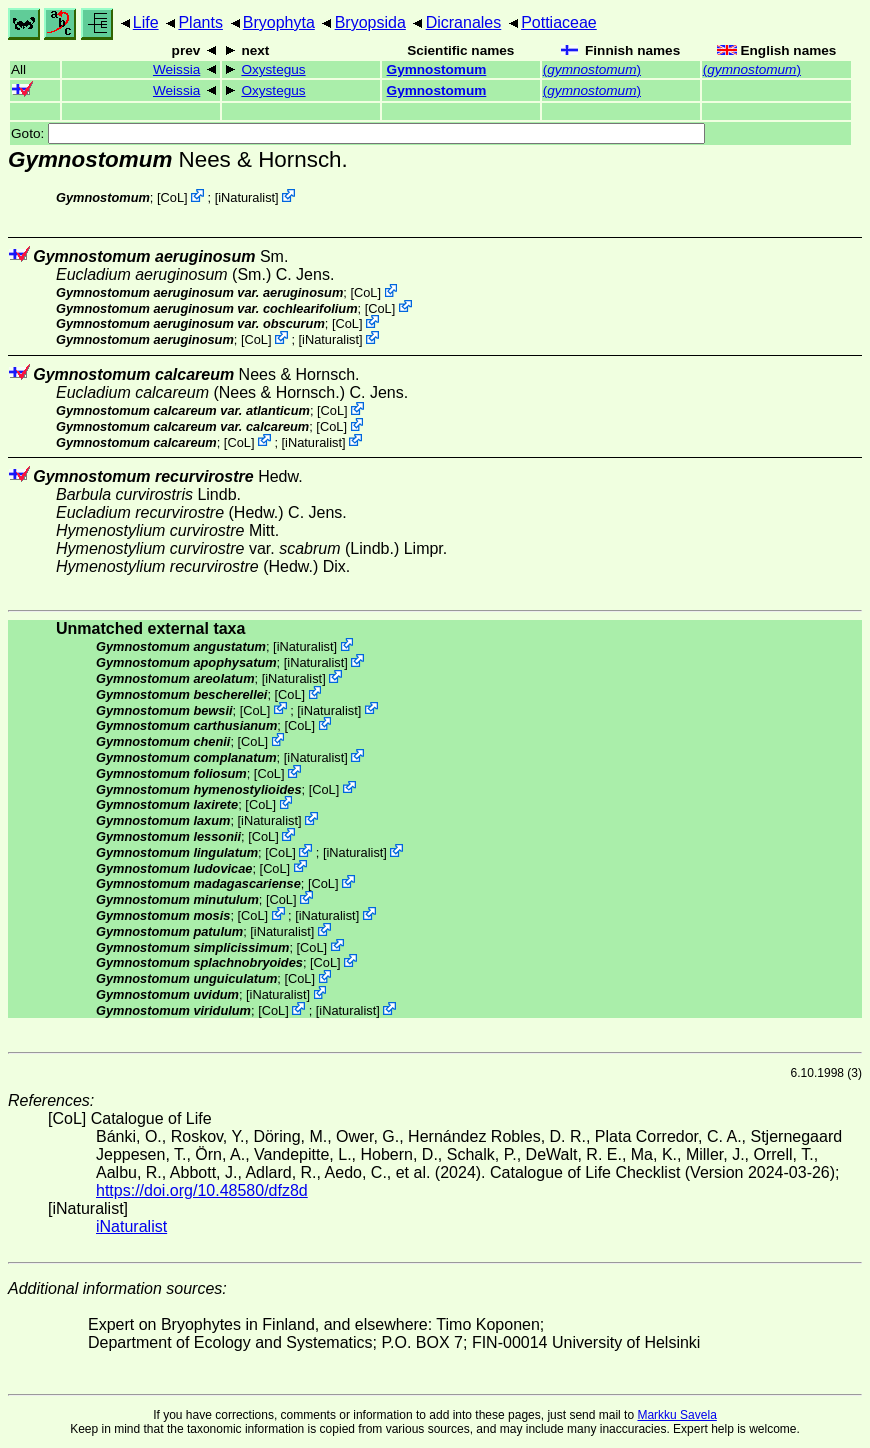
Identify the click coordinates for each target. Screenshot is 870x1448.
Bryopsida (370, 22)
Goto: (358, 133)
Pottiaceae (559, 22)
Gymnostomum (437, 69)
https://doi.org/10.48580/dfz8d (202, 1190)
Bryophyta (279, 22)
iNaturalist (246, 197)
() (592, 69)
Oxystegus (273, 69)
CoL (172, 197)
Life (146, 22)
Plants (200, 22)
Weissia (176, 69)
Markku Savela (676, 1415)
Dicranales (464, 22)
